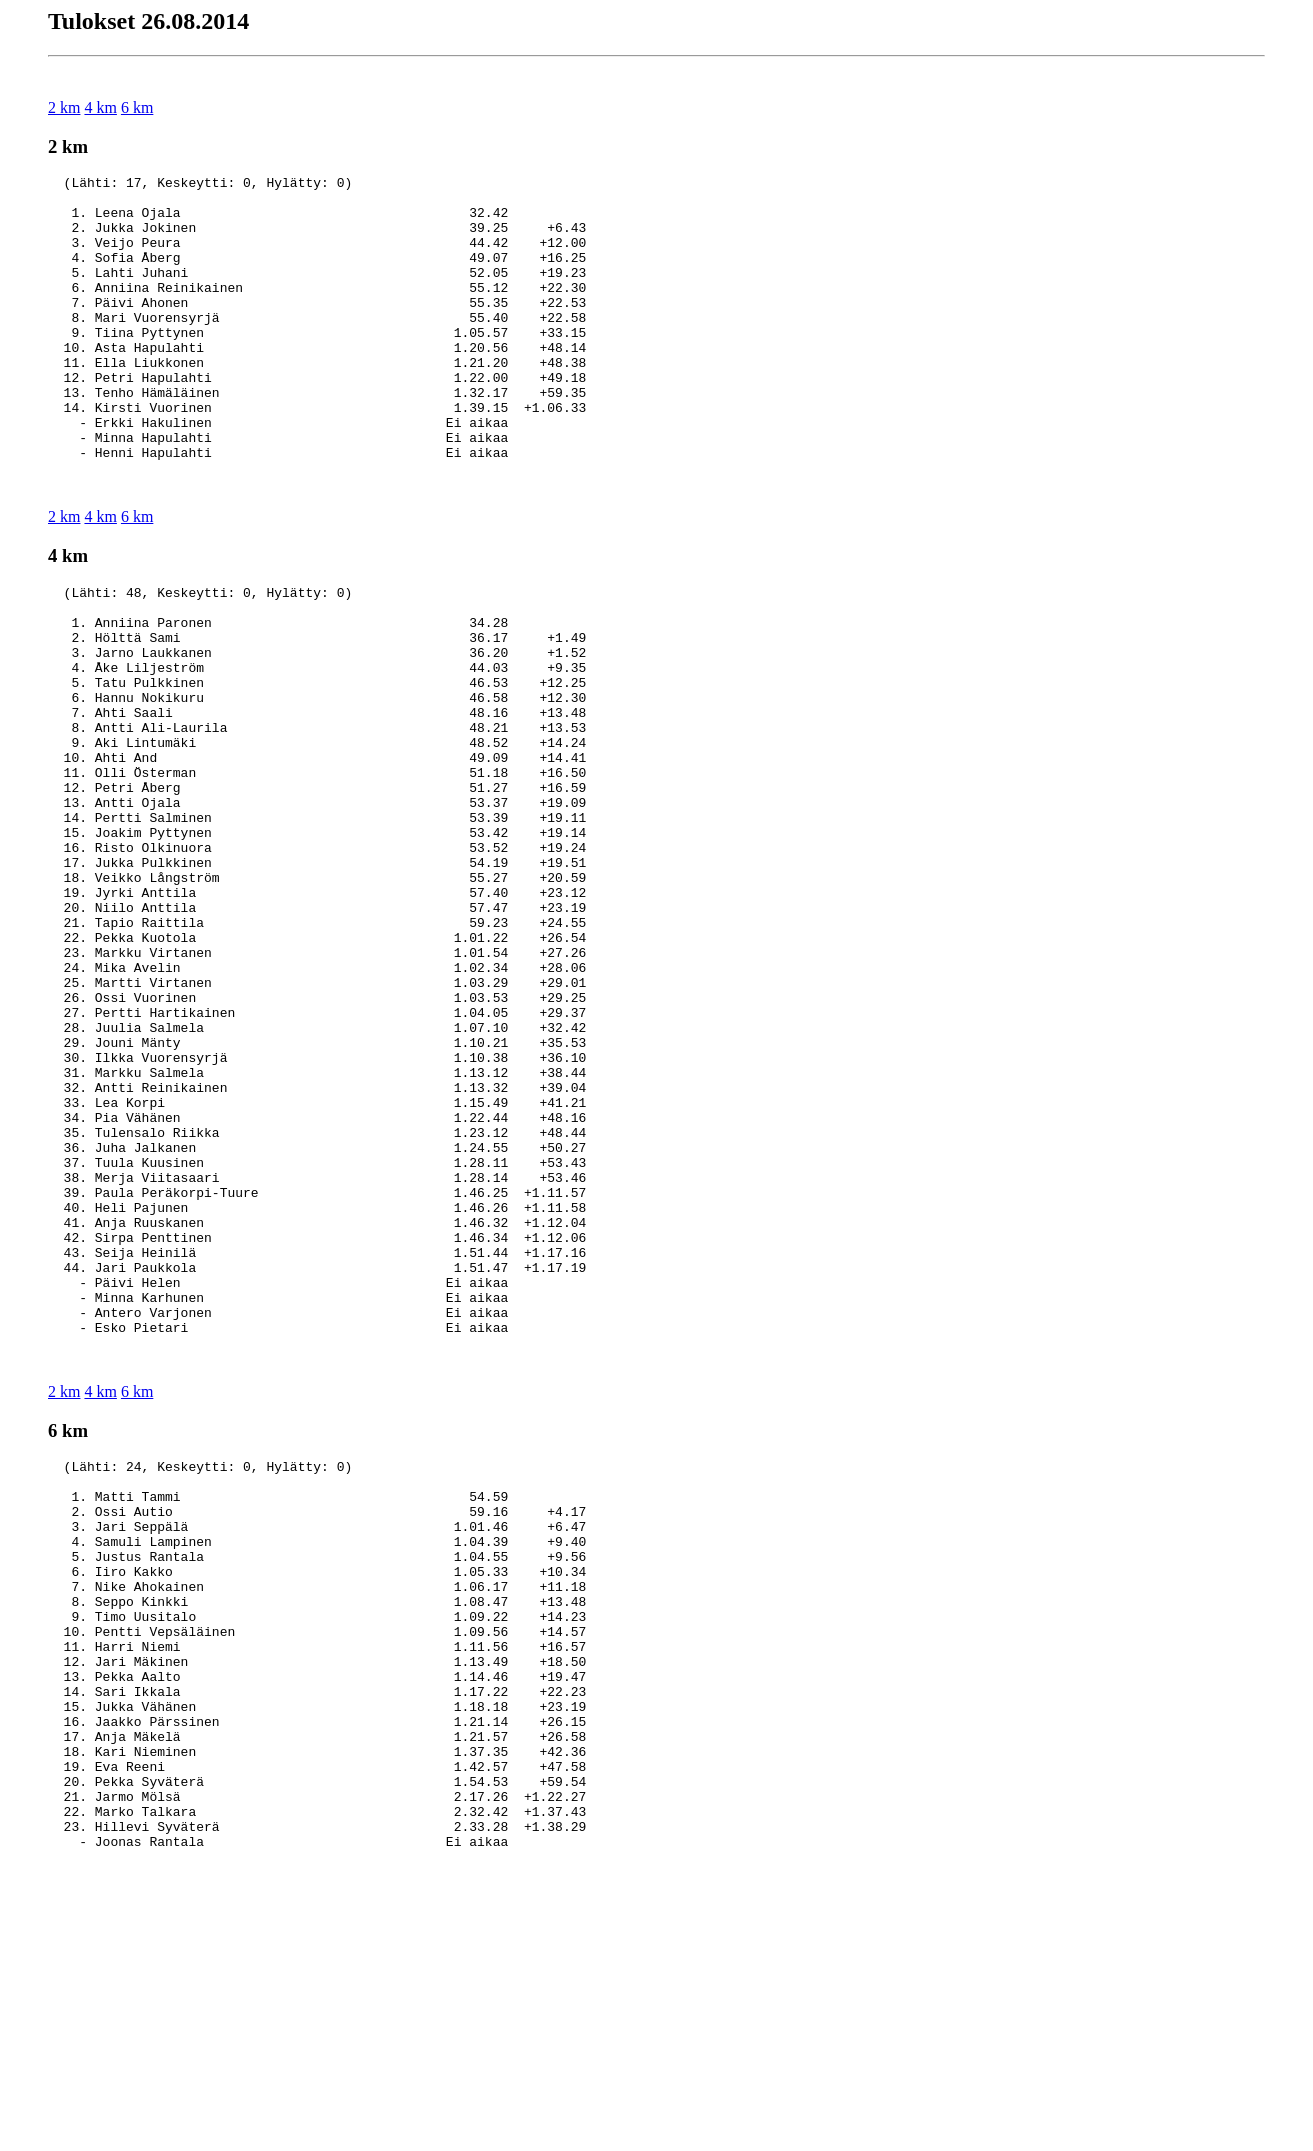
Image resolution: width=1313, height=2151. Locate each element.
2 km (64, 107)
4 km (100, 107)
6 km (137, 107)
